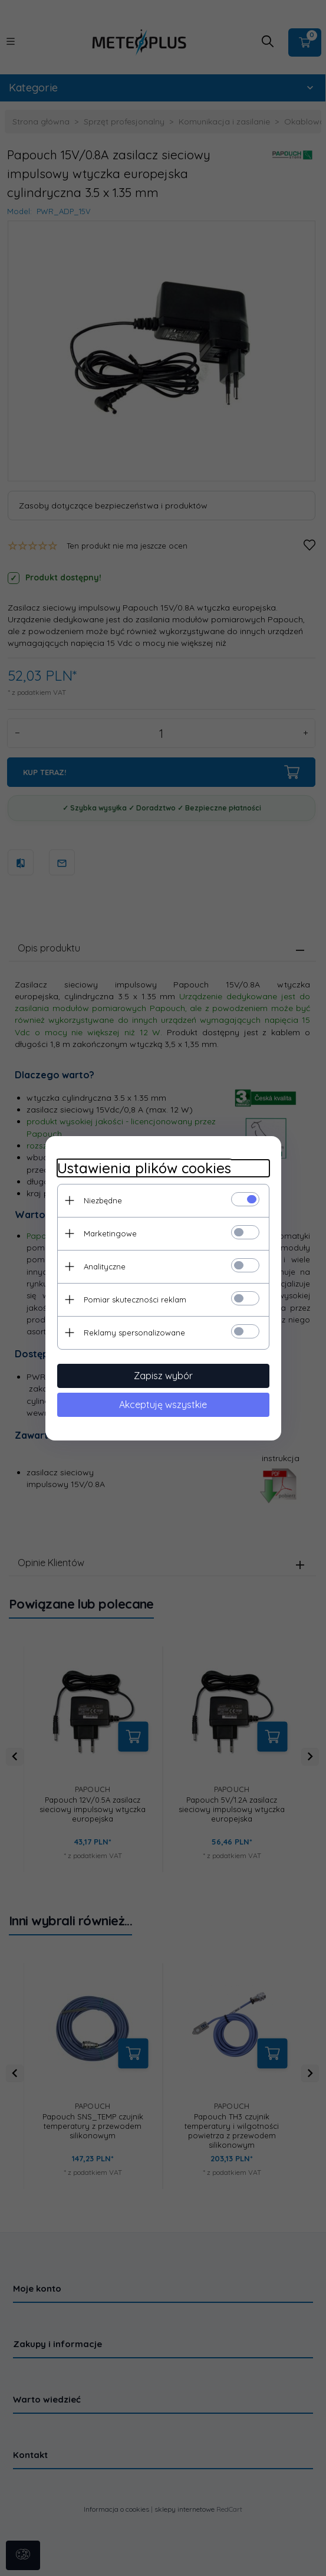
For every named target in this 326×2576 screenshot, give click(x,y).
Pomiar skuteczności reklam (135, 1299)
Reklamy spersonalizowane (134, 1332)
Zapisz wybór (163, 1375)
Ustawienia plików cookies (144, 1168)
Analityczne (105, 1266)
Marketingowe (110, 1233)
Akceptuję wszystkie (163, 1404)
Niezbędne (103, 1200)
